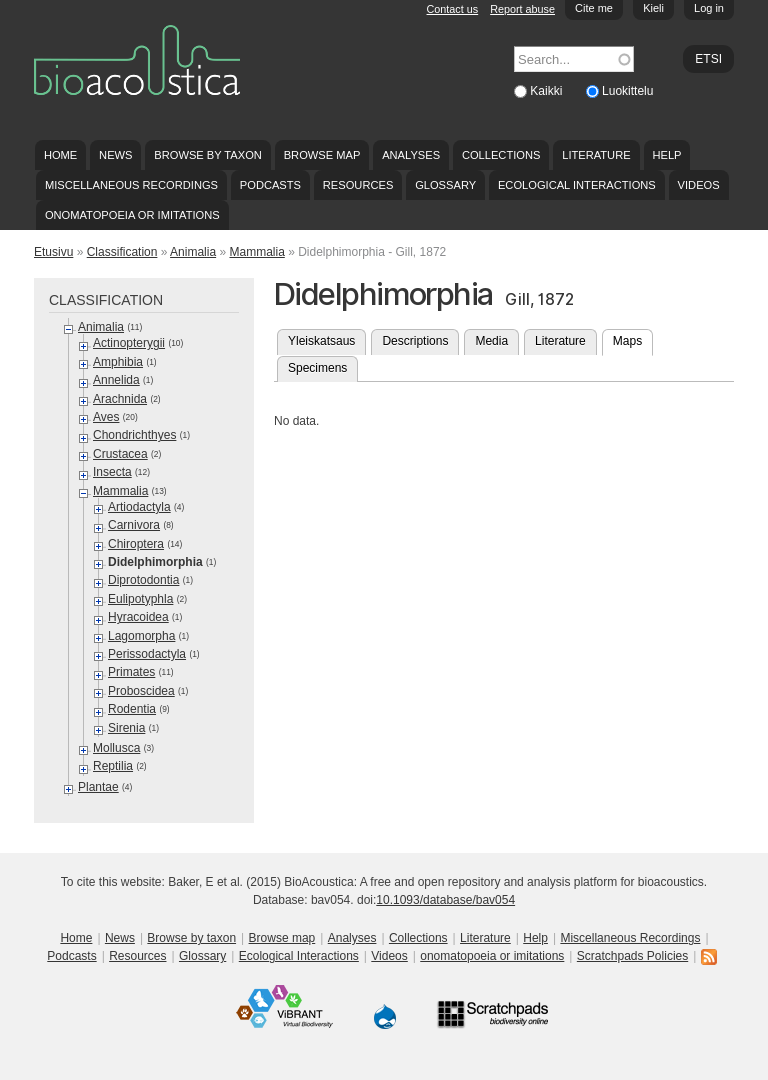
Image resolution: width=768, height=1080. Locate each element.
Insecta (112, 472)
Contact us (453, 9)
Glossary (445, 185)
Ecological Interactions (577, 185)
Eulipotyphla (140, 599)
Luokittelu (627, 91)
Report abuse (522, 9)
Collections (501, 155)
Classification (122, 252)
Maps (633, 339)
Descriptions (415, 341)
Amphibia (118, 362)
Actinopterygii (129, 343)
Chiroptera (136, 544)
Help (666, 155)
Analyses (411, 155)
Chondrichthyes (134, 435)
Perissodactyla (147, 654)
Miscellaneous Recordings (131, 185)
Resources (358, 185)
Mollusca (116, 748)
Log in (709, 8)
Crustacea (120, 454)
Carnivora (134, 525)
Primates (131, 672)
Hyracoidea (138, 617)
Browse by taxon (208, 155)
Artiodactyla (139, 507)
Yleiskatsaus (321, 341)
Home (60, 155)
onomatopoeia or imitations (132, 215)
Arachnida (120, 399)
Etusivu (53, 252)
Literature (596, 155)
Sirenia (126, 728)
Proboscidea (141, 691)
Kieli (653, 8)
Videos (699, 185)
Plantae (98, 787)
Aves (106, 417)
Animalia (193, 252)
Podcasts (270, 185)
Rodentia (132, 709)
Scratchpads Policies (632, 956)
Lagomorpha (141, 636)
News (115, 155)
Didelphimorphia (155, 562)
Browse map (322, 155)
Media (491, 341)
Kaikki (547, 91)
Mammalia (256, 252)
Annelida (116, 380)
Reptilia (113, 766)
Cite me (594, 8)
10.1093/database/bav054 (445, 900)
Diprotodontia (143, 580)
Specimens (317, 368)
